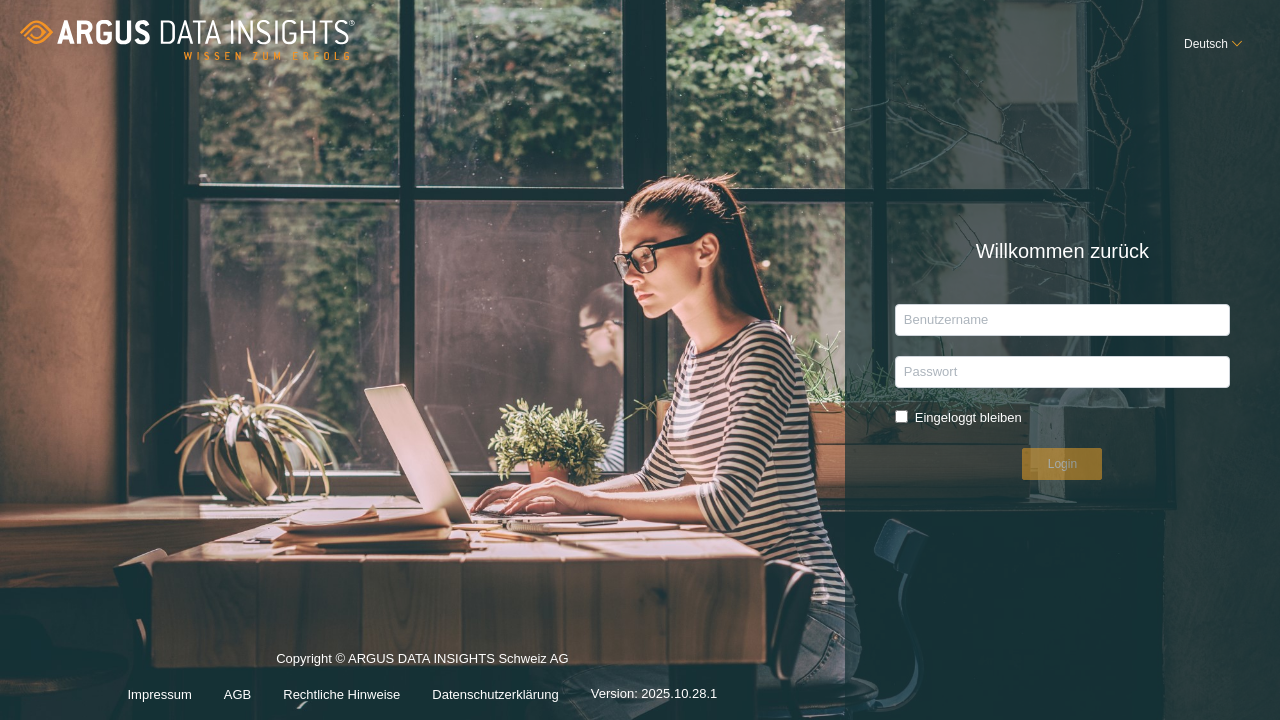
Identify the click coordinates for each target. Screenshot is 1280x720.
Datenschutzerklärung (495, 694)
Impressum (159, 694)
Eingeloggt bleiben (968, 417)
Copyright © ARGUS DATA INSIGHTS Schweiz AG (422, 658)
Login (1062, 464)
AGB (237, 694)
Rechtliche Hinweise (341, 694)
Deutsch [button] (1206, 44)
